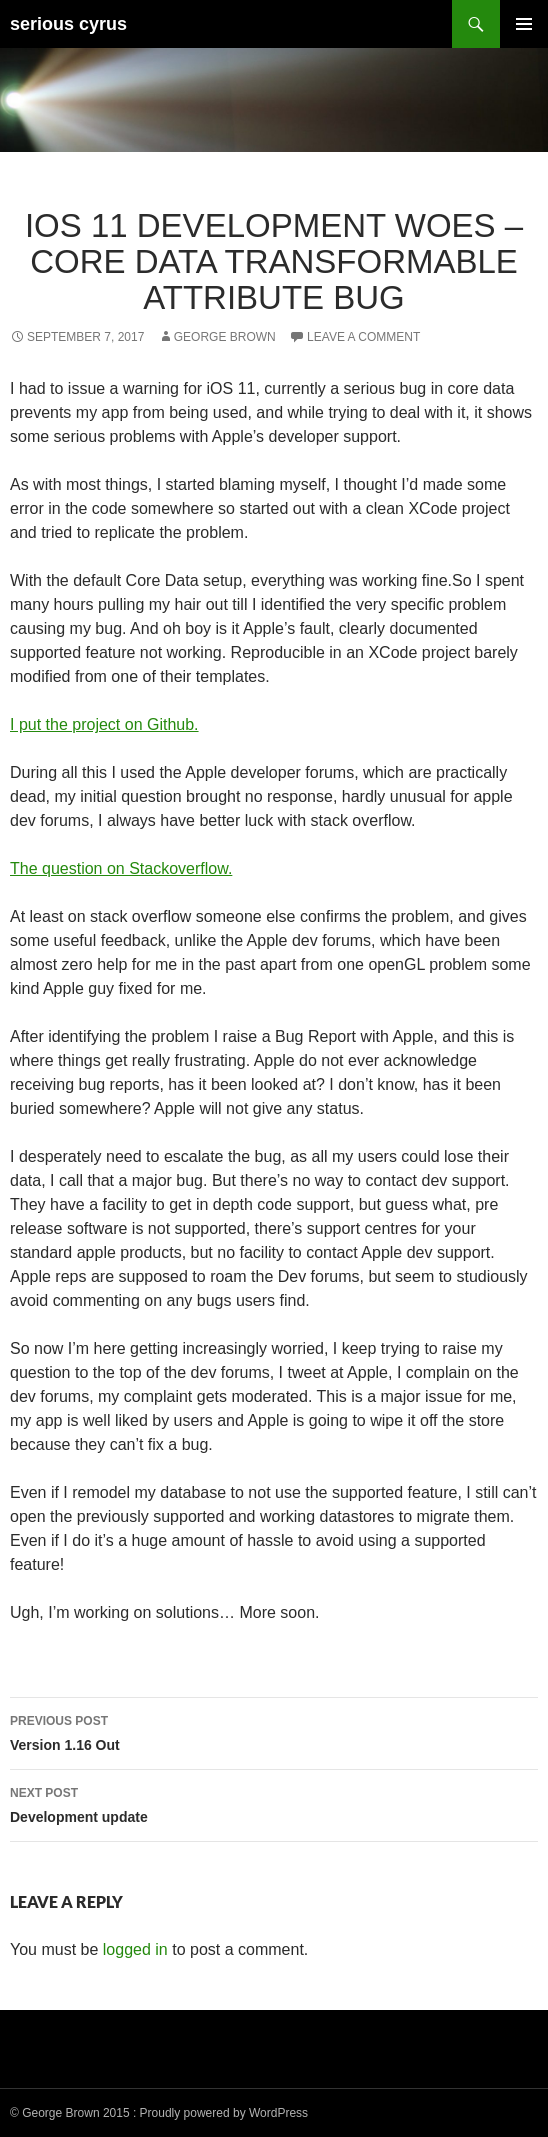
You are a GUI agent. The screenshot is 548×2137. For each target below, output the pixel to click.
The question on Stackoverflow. (121, 868)
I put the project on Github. (104, 724)
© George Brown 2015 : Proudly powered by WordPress (159, 2113)
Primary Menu (524, 24)
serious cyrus (68, 24)
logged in (135, 1949)
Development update (274, 1803)
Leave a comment (363, 337)
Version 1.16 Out (274, 1731)
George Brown (225, 337)
